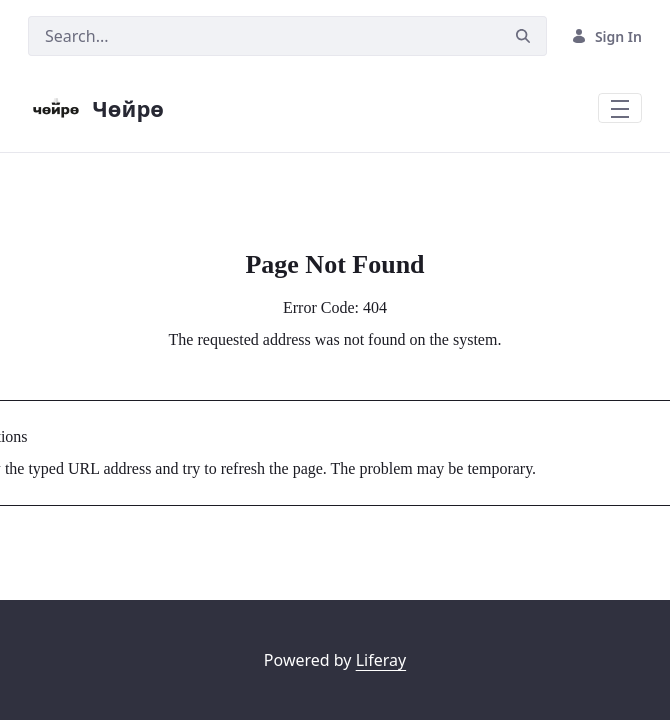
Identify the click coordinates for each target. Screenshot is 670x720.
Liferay (381, 660)
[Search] (264, 36)
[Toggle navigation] (620, 108)
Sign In (606, 36)
